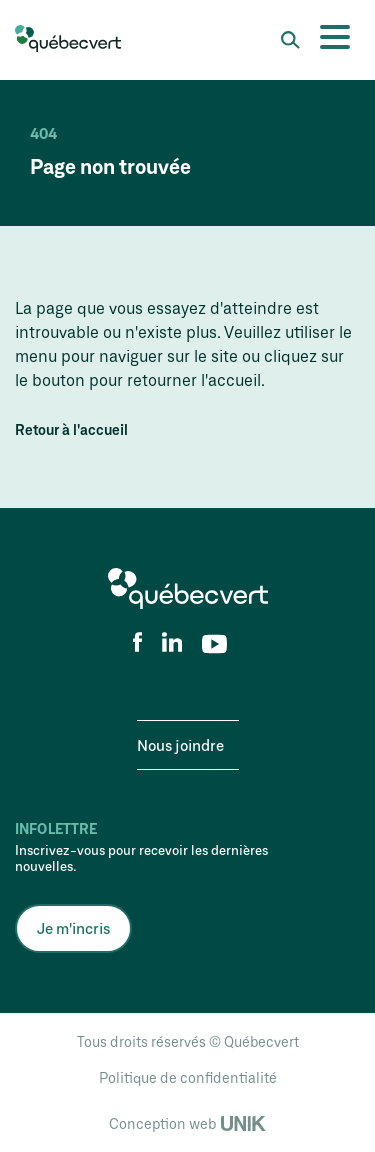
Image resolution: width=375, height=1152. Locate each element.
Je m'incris (73, 928)
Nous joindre (180, 745)
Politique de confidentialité (188, 1077)
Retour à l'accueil (71, 430)
